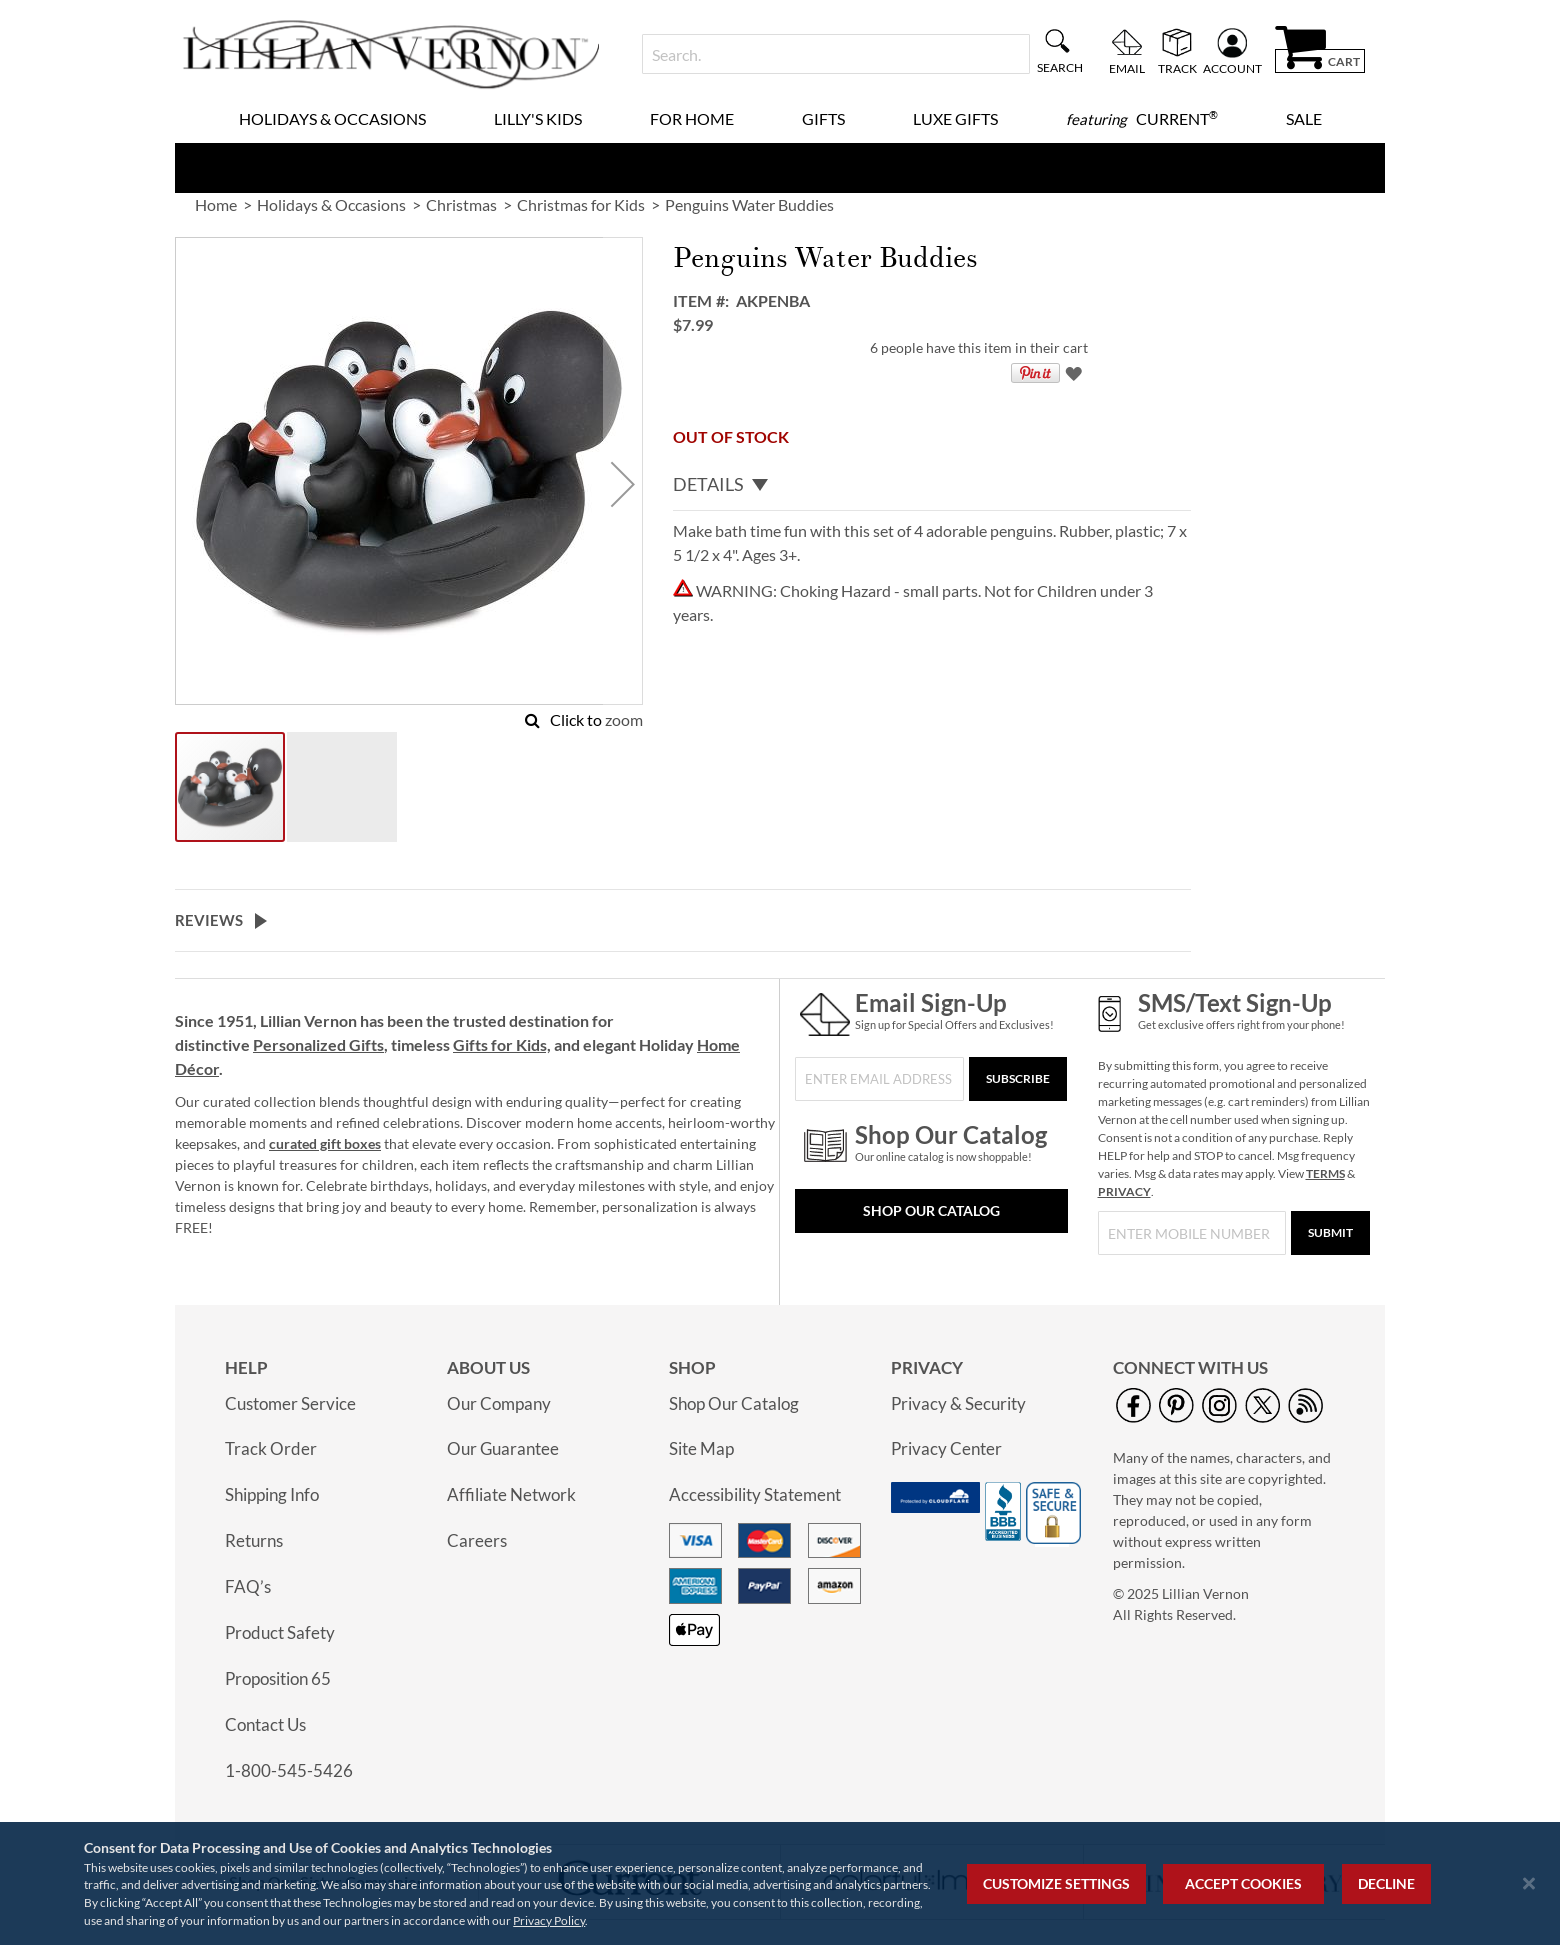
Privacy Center (946, 1448)
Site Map (701, 1448)
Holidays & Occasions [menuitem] (332, 118)
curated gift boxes (325, 1143)
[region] (780, 1883)
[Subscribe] (1018, 1079)
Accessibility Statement (755, 1494)
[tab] (932, 485)
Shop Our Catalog (931, 1210)
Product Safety (280, 1632)
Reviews (209, 920)
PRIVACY (1124, 1191)
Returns (254, 1540)
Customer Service (290, 1403)
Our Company (499, 1403)
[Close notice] (1529, 1883)
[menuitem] (1142, 119)
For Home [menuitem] (692, 118)
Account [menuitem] (1232, 68)
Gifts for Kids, (502, 1044)
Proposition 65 (278, 1678)
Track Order (271, 1448)
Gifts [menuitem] (823, 118)
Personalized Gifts (318, 1044)
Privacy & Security (958, 1403)
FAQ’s (248, 1586)
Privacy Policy (549, 1920)
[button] (623, 483)
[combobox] (835, 54)
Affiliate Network (511, 1494)
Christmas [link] (461, 204)
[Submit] (1330, 1233)
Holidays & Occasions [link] (331, 204)
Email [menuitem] (1127, 68)
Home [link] (216, 204)
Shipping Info (272, 1494)
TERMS (1325, 1173)
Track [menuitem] (1177, 68)
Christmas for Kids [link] (581, 204)
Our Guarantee (503, 1448)
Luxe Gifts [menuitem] (955, 118)
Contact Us (265, 1724)
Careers (477, 1540)
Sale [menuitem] (1304, 118)
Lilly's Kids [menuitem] (538, 118)
